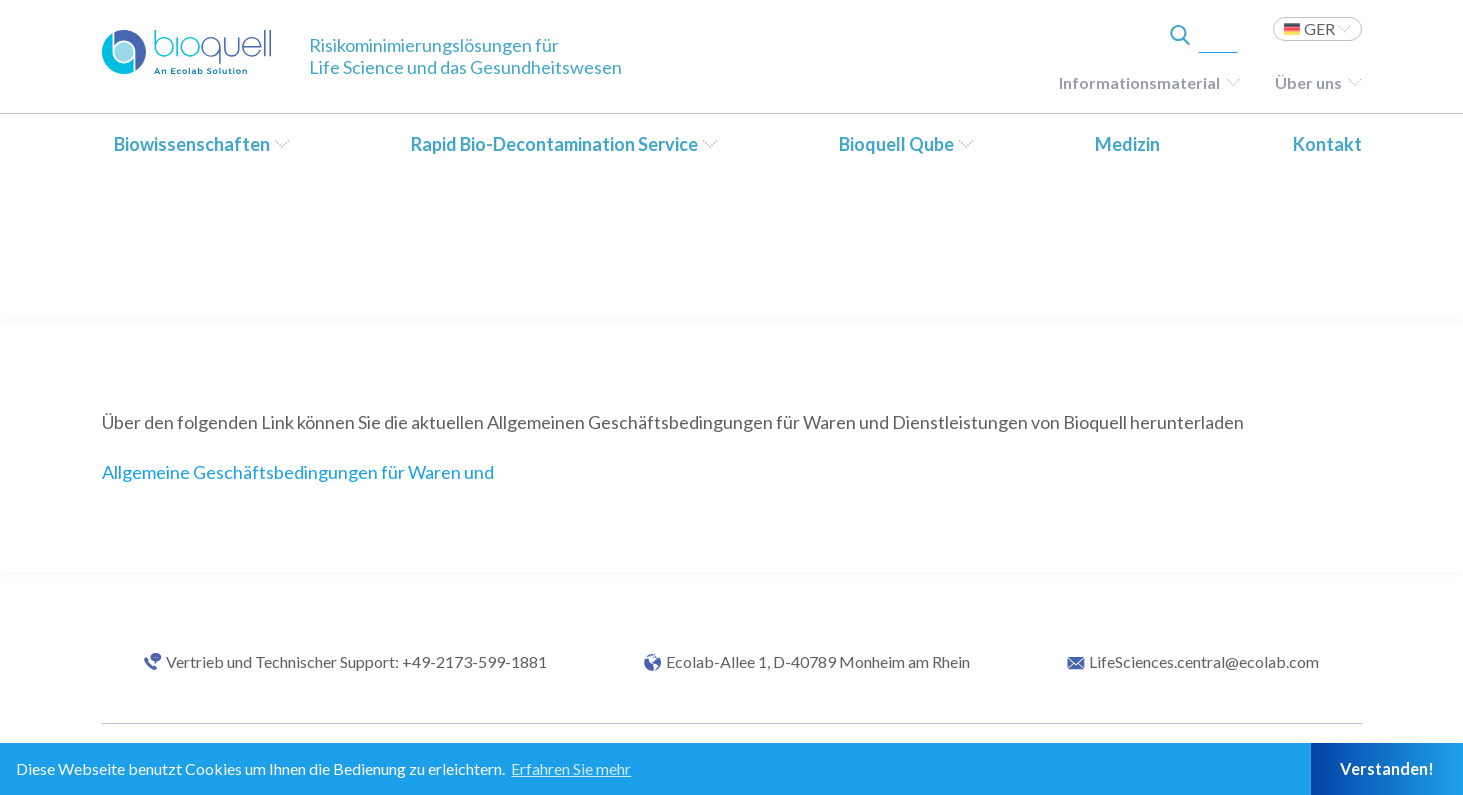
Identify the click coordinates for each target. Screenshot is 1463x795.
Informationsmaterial (1139, 82)
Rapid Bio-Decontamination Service (554, 144)
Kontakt (1327, 144)
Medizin (1127, 144)
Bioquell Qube (896, 144)
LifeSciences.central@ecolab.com (1204, 662)
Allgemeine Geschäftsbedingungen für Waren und (298, 472)
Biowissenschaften (192, 144)
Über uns (1308, 82)
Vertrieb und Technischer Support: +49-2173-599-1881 (356, 662)
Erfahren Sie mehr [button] (571, 768)
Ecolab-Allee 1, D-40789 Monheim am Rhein (818, 662)
